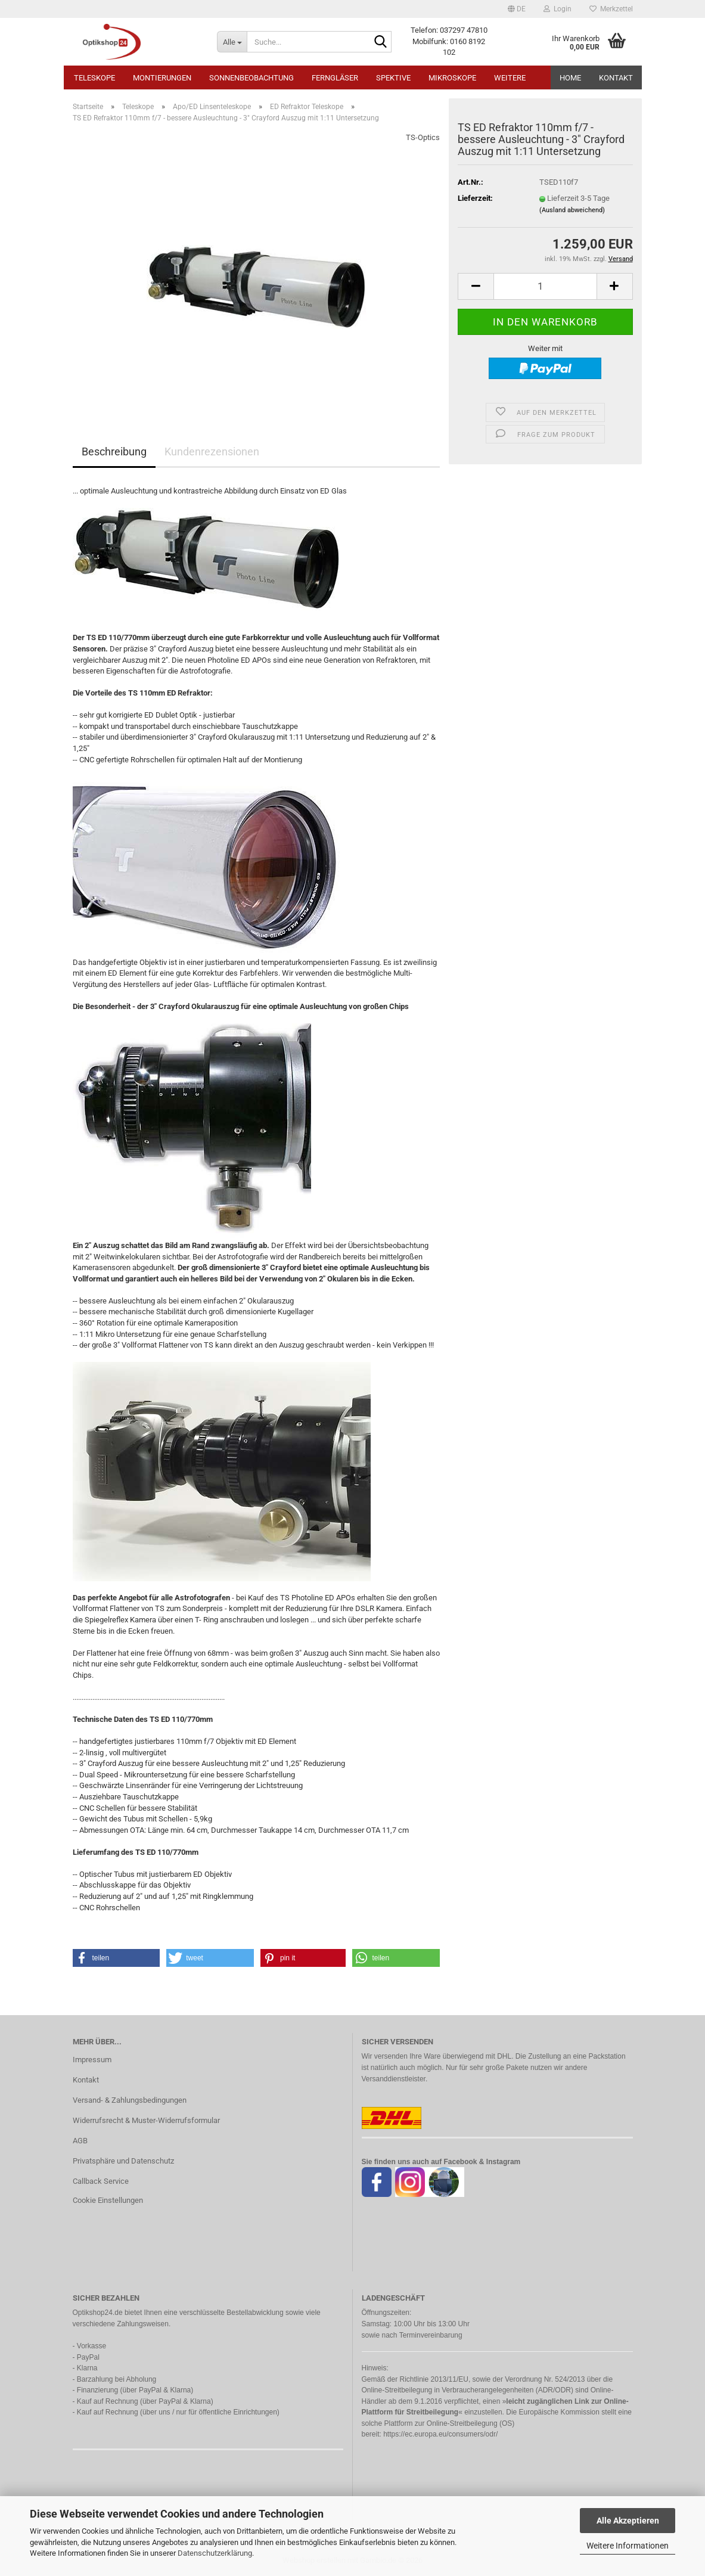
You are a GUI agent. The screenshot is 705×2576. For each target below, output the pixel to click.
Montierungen (162, 77)
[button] (517, 9)
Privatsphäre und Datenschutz (123, 2160)
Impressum (92, 2059)
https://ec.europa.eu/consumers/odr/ (440, 2434)
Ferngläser (335, 77)
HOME (570, 77)
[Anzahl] (545, 286)
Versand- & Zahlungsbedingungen (130, 2100)
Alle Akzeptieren (628, 2520)
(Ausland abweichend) (572, 210)
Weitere (510, 77)
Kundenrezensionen (211, 451)
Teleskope (94, 77)
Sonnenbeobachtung (251, 77)
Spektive (393, 77)
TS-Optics (423, 137)
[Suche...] (232, 41)
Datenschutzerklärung (215, 2553)
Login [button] (557, 9)
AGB (80, 2140)
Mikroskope (452, 77)
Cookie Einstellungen (108, 2200)
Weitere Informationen (627, 2545)
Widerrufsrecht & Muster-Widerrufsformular (146, 2120)
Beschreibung (114, 451)
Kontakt (616, 77)
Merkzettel (611, 9)
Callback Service (101, 2181)
